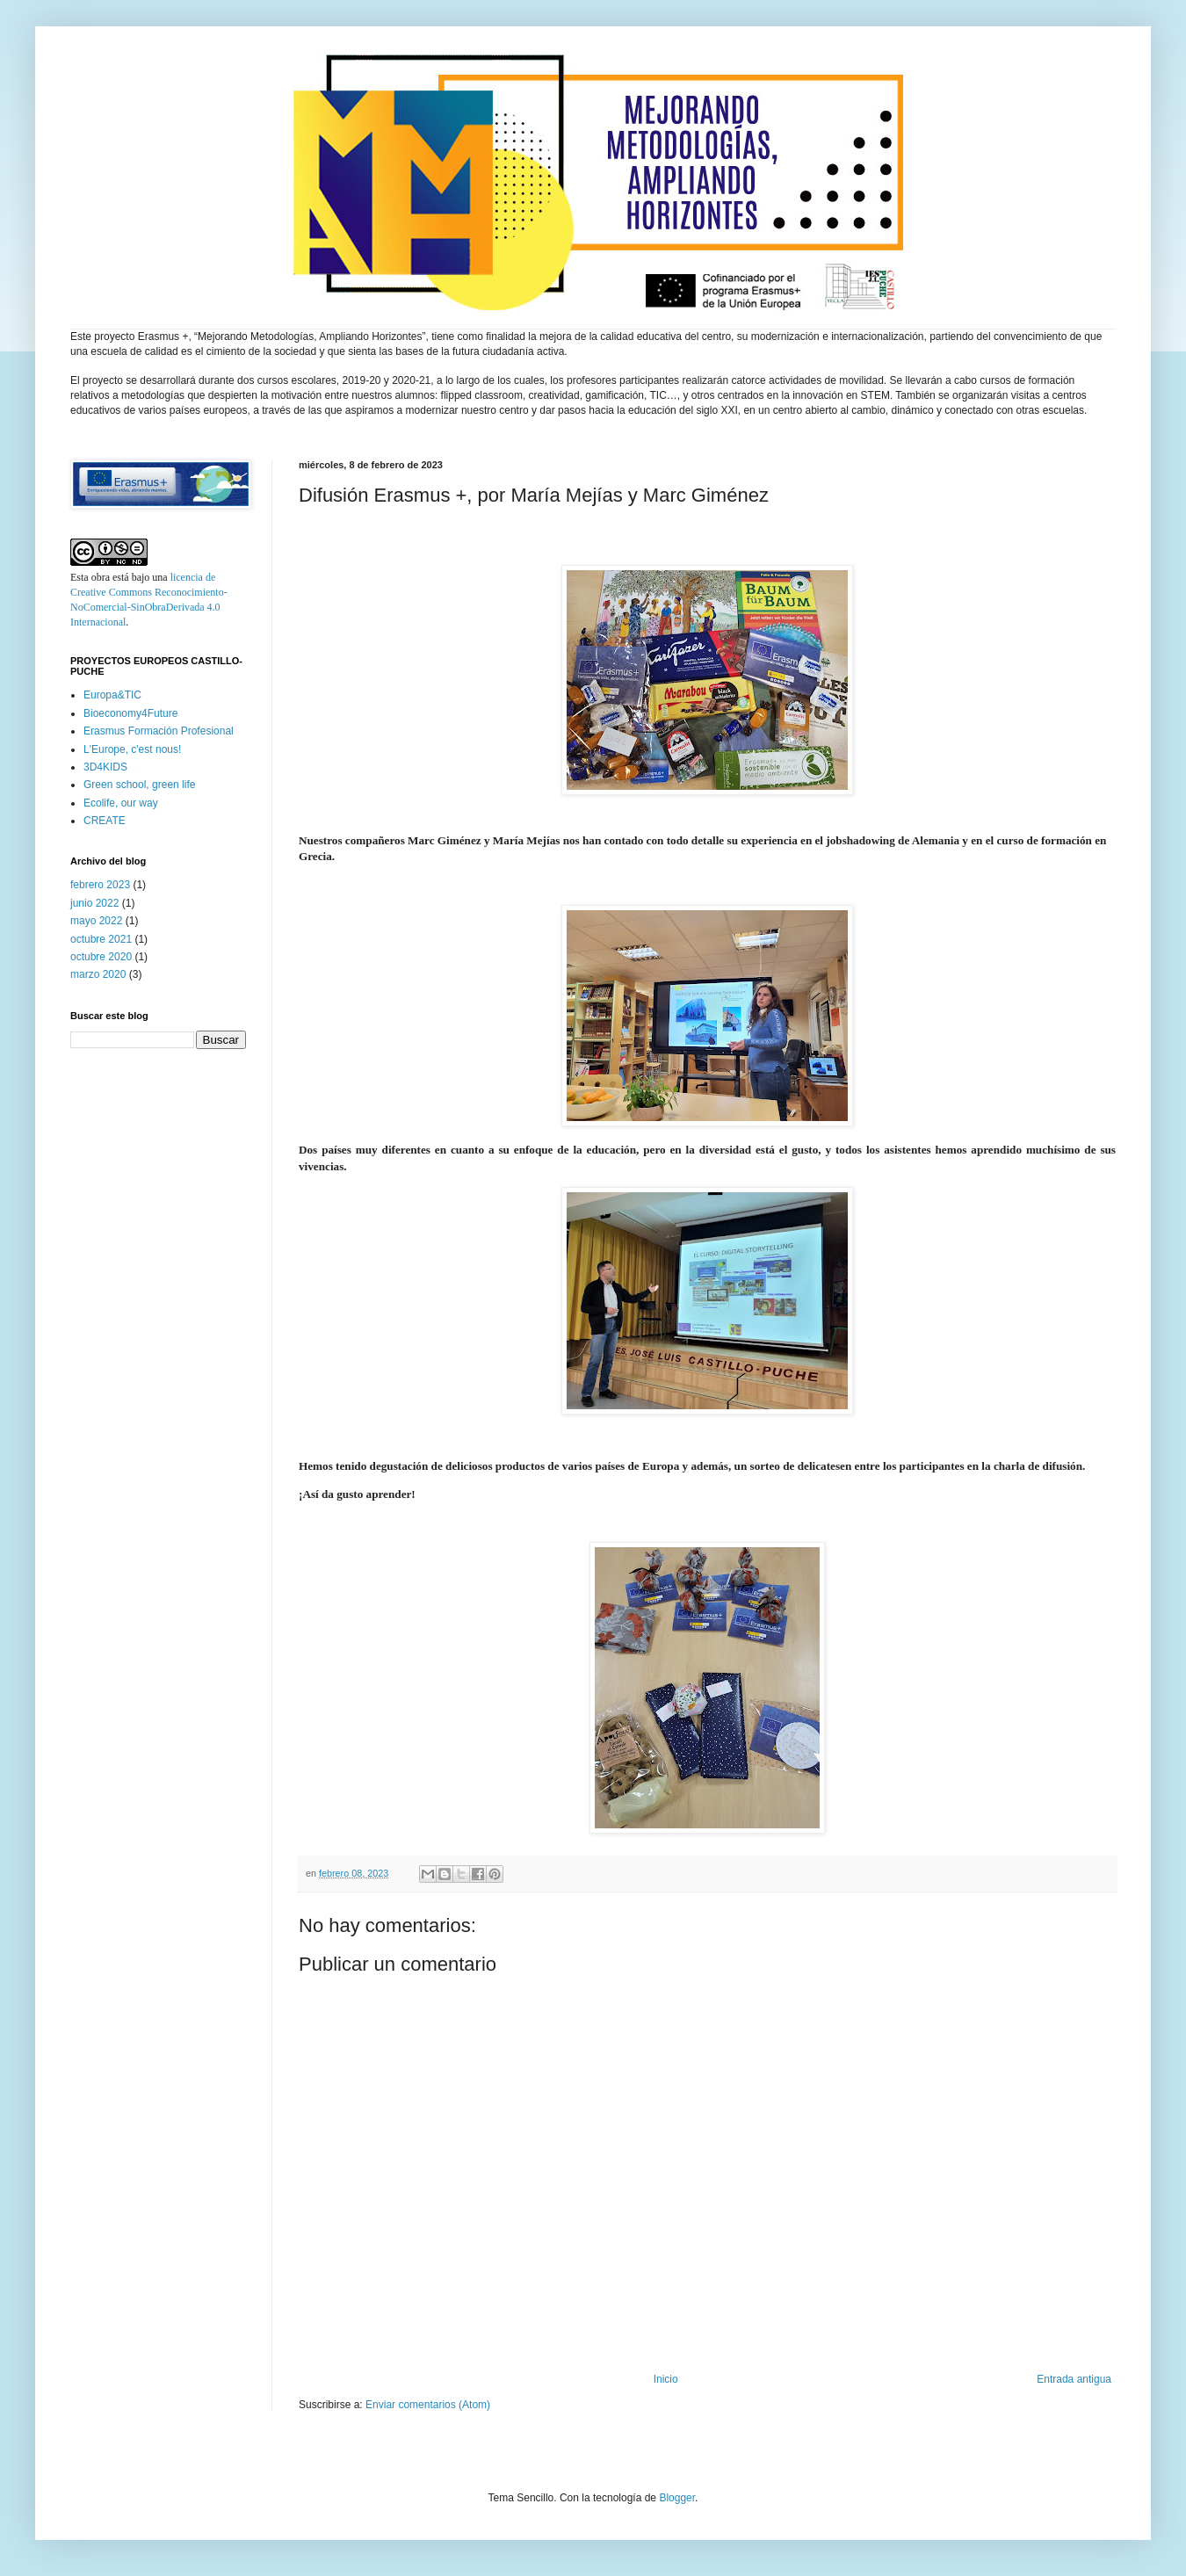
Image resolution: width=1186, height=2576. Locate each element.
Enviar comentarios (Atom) (427, 2405)
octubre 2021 (101, 939)
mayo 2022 (96, 921)
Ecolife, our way (120, 803)
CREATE (104, 820)
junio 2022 (94, 903)
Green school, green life (139, 784)
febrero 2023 (100, 885)
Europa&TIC (112, 695)
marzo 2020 (98, 974)
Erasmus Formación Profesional (158, 731)
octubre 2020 (101, 957)
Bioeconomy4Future (130, 713)
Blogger (677, 2498)
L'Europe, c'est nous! (132, 749)
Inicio (666, 2379)
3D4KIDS (105, 767)
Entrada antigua (1074, 2379)
